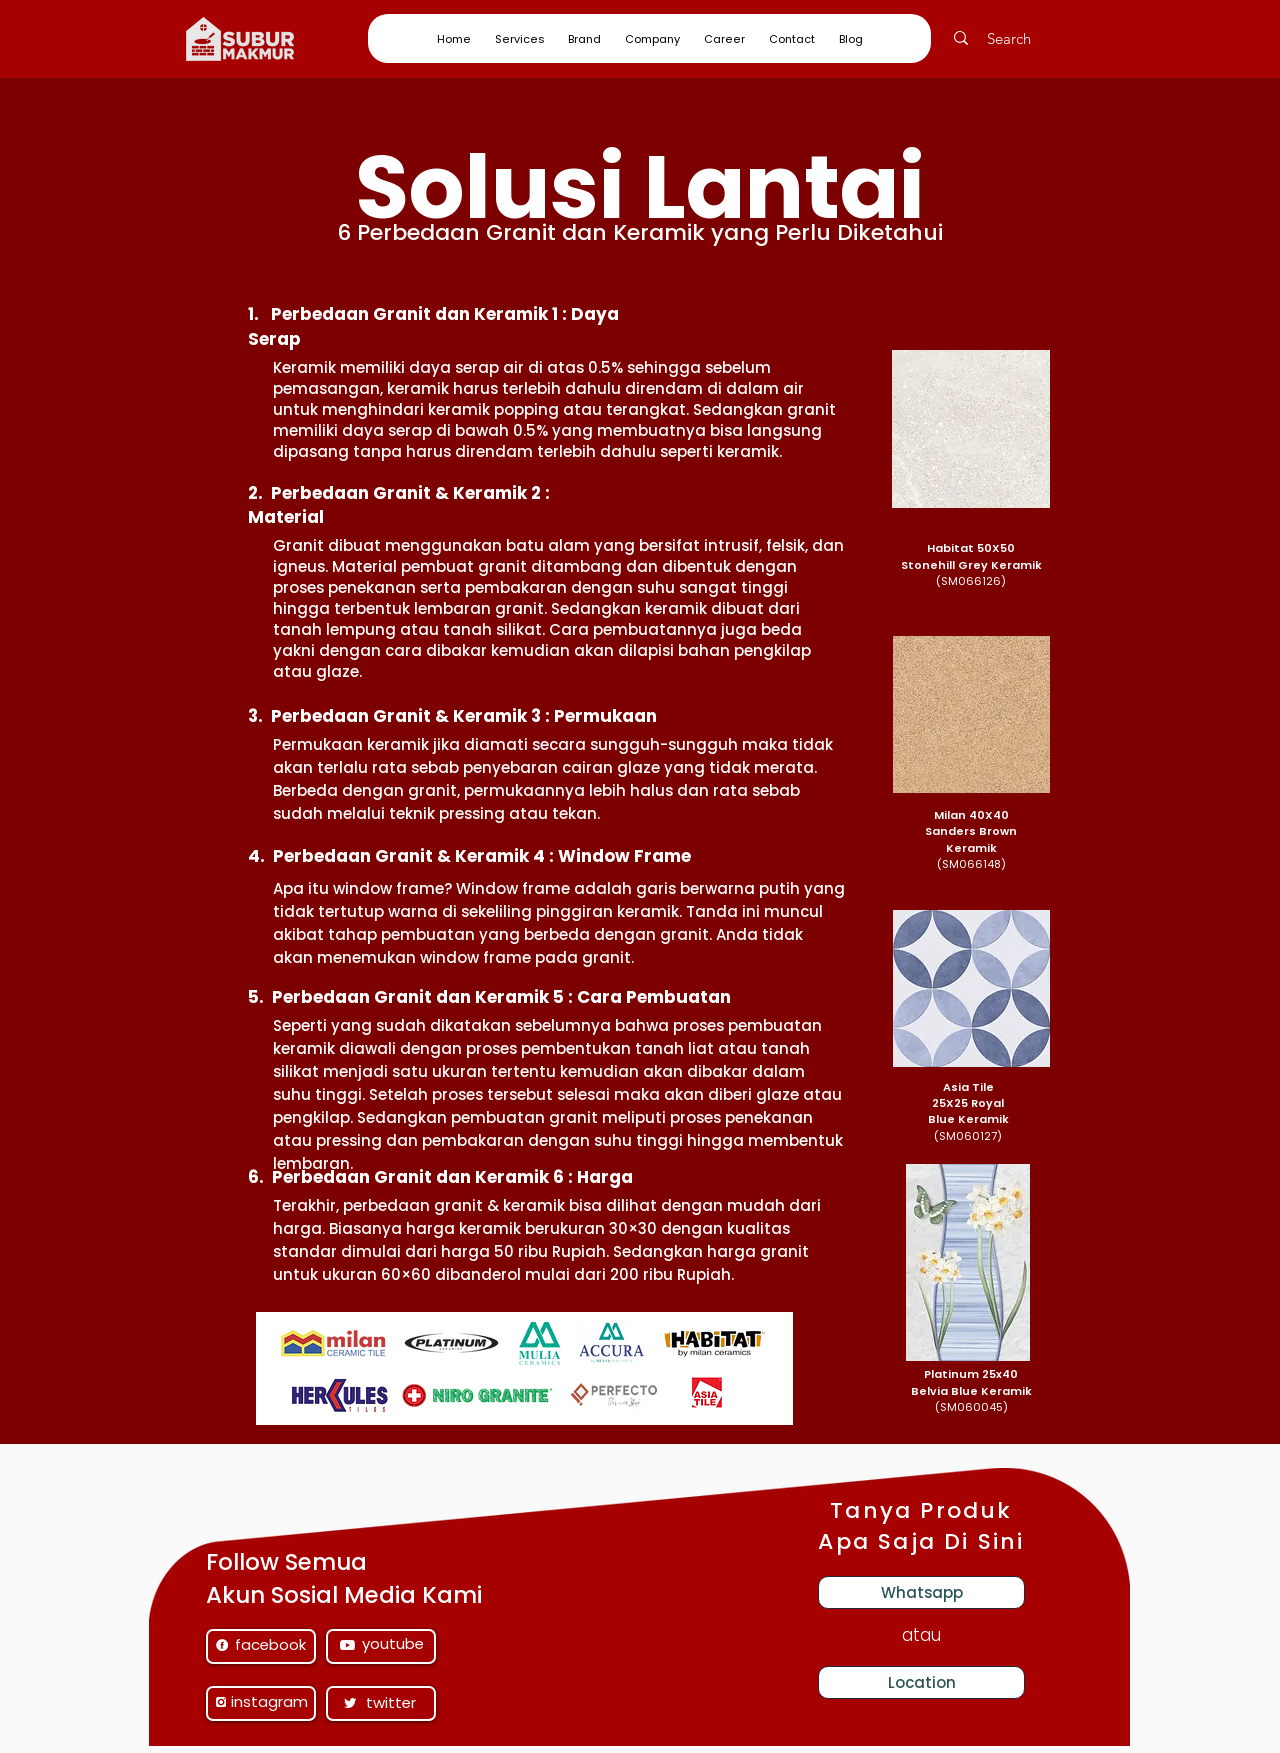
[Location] (921, 1682)
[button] (519, 39)
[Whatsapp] (921, 1592)
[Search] (1020, 38)
